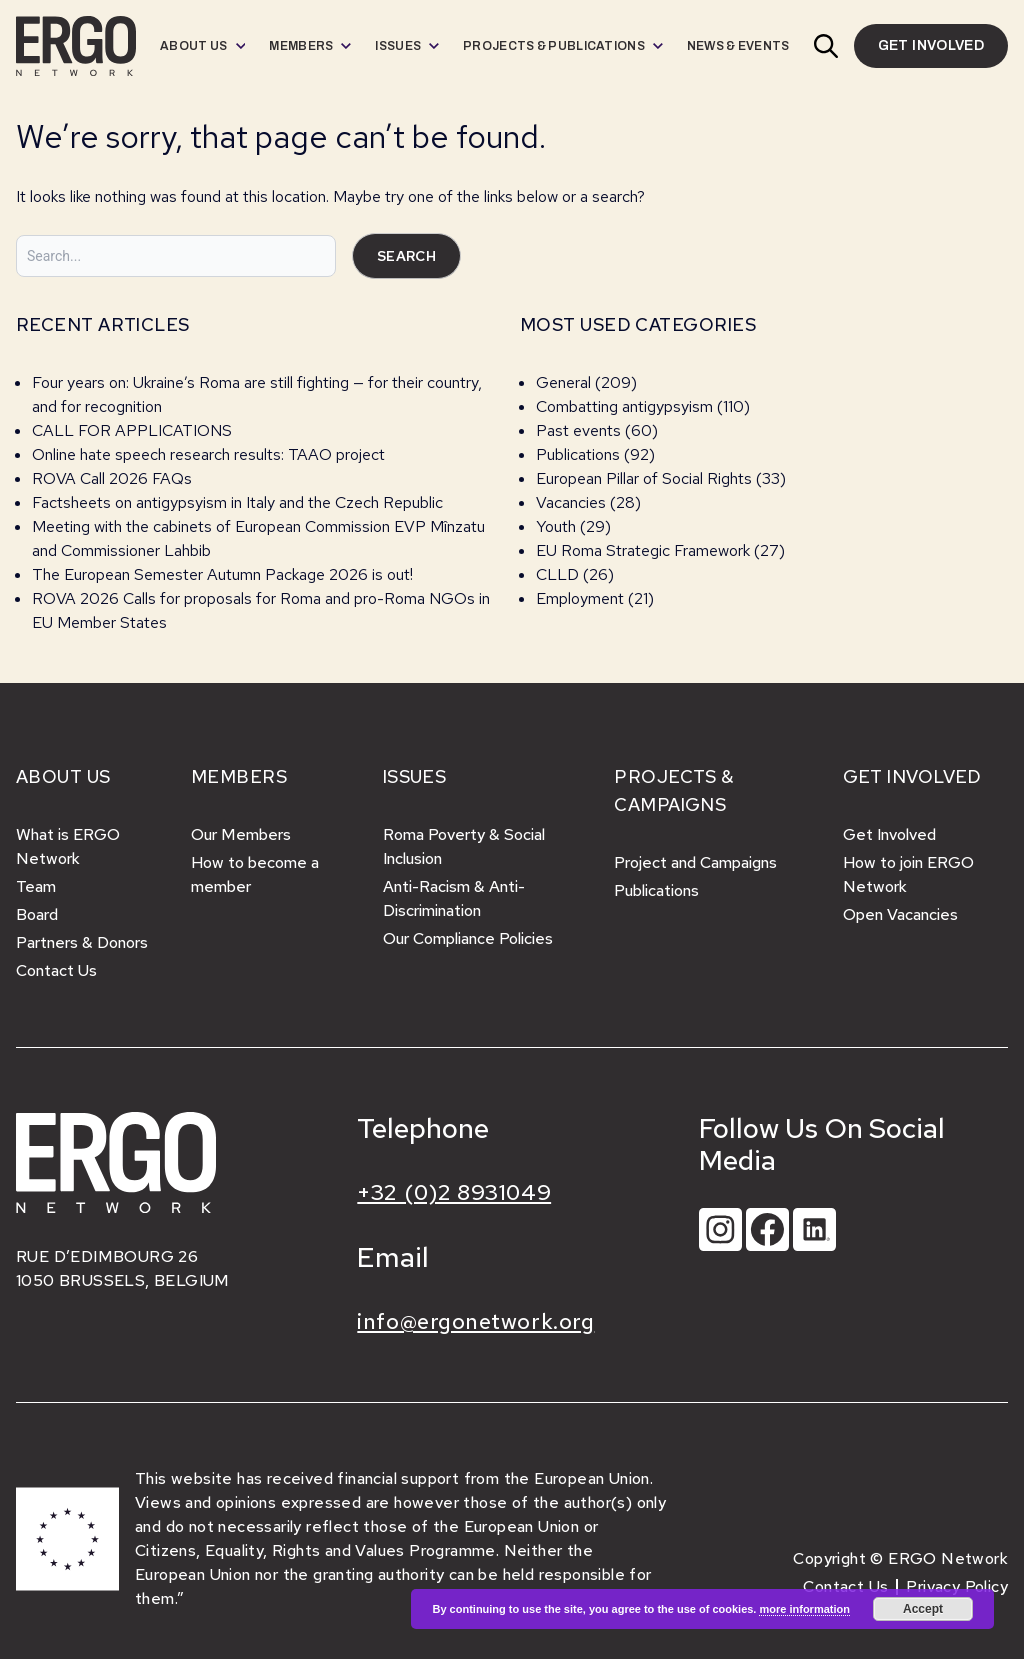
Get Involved (889, 834)
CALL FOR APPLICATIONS (134, 430)
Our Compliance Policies (468, 938)
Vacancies (571, 502)
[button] (826, 46)
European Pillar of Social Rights (644, 478)
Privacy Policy (957, 1586)
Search (406, 256)
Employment (580, 598)
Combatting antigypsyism (624, 406)
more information (804, 1609)
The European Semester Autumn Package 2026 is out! (224, 574)
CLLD (557, 574)
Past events (578, 430)
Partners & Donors (82, 942)
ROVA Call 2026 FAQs (112, 478)
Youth (556, 526)
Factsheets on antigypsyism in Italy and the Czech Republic (237, 502)
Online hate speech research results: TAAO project (208, 454)
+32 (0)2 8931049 (454, 1192)
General (563, 382)
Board (37, 914)
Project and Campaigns (695, 862)
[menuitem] (202, 46)
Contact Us (56, 970)
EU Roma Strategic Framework (643, 550)
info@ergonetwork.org (475, 1321)
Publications (578, 454)
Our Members (241, 834)
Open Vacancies (900, 914)
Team (36, 886)
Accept (923, 1609)
